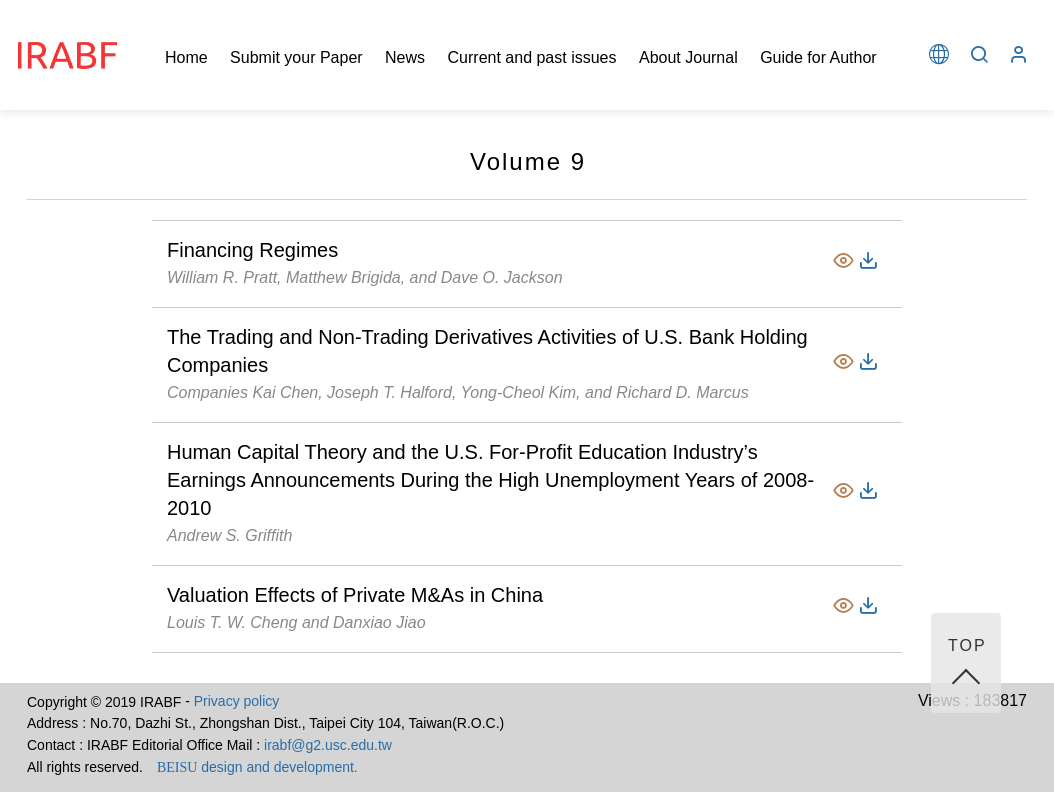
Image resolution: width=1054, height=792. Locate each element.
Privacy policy (237, 701)
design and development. (257, 767)
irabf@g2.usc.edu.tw (328, 745)
